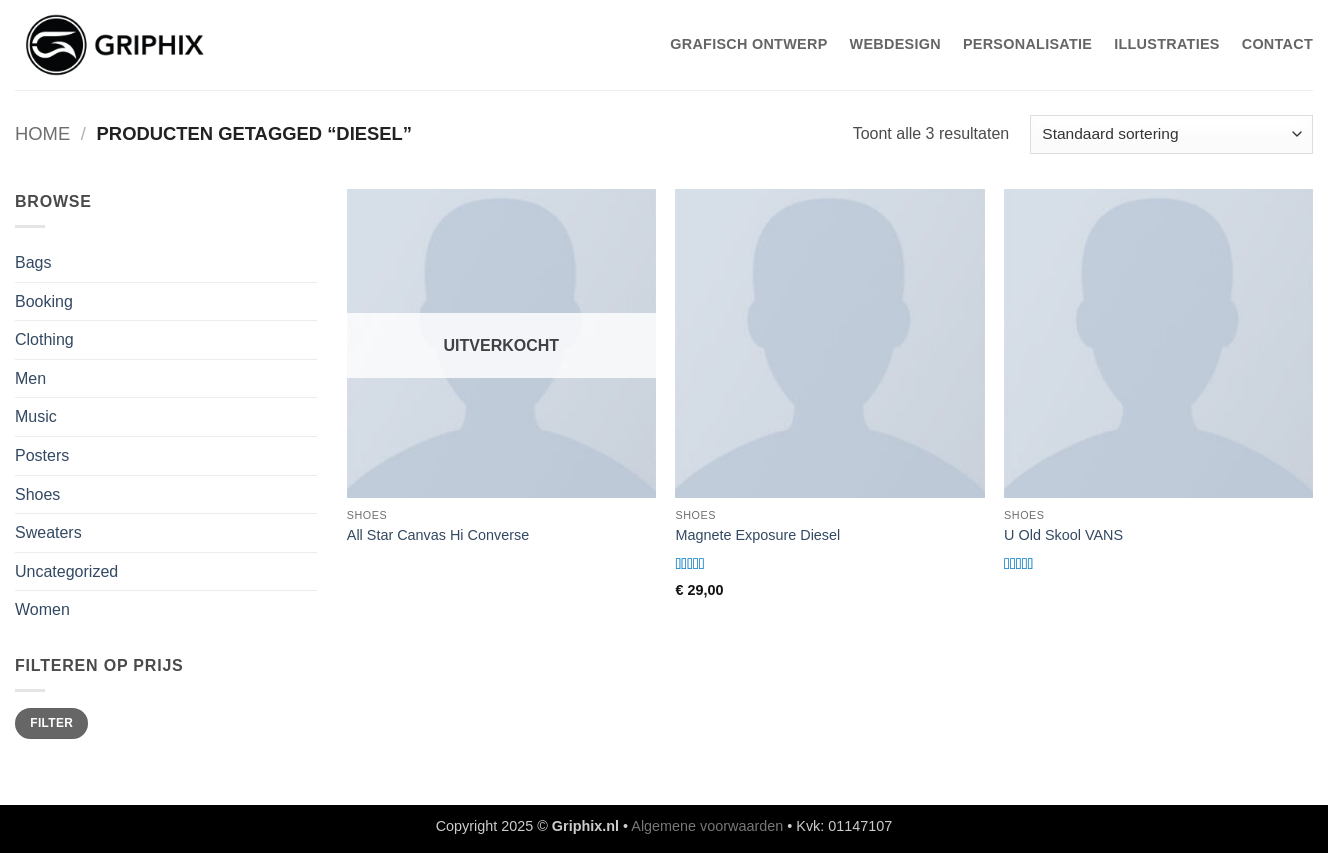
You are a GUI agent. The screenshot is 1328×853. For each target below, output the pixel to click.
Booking (44, 301)
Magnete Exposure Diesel (757, 535)
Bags (33, 262)
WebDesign (895, 44)
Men (30, 378)
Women (42, 609)
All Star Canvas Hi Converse (438, 535)
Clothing (44, 339)
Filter (51, 723)
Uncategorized (66, 571)
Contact (1277, 44)
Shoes (37, 494)
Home (42, 133)
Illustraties (1167, 44)
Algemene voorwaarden (707, 826)
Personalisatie (1027, 44)
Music (36, 416)
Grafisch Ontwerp (748, 44)
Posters (42, 455)
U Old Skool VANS (1063, 535)
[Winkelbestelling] (1171, 134)
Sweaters (48, 532)
